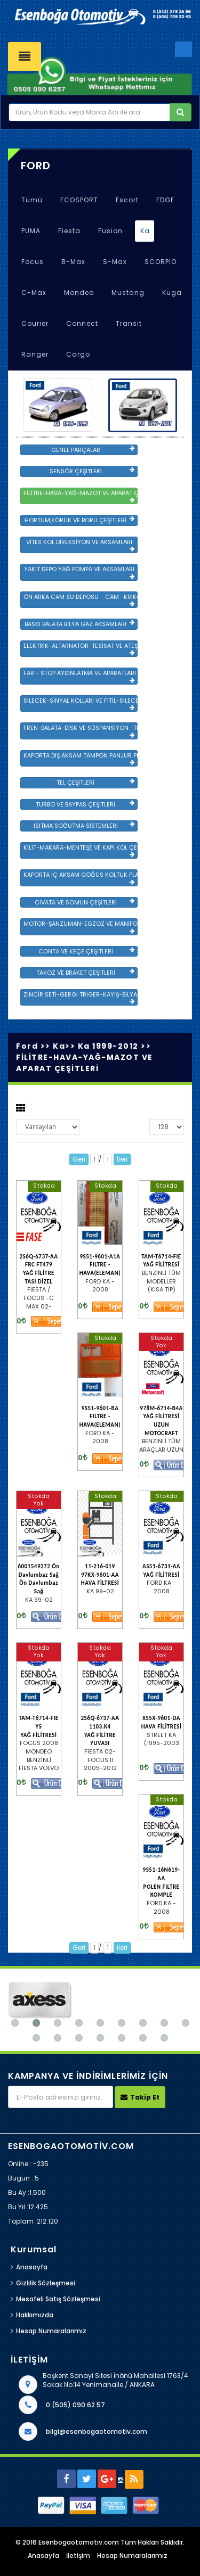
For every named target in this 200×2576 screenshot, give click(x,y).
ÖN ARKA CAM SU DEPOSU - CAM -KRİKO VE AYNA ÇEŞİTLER (80, 599)
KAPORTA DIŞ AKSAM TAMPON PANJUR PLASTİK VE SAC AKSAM (80, 758)
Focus (32, 261)
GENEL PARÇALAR (92, 450)
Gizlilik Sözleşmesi (45, 2282)
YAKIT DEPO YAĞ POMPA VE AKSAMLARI (79, 572)
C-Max (33, 292)
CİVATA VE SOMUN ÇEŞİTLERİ (84, 902)
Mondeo (79, 292)
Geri (79, 1159)
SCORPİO (161, 261)
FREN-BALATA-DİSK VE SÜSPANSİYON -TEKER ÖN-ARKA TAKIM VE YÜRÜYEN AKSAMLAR (80, 730)
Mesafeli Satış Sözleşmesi (58, 2298)
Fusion (110, 230)
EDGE (165, 199)
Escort (127, 199)
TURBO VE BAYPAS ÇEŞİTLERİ (85, 804)
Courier (35, 323)
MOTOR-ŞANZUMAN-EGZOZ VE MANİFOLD (80, 926)
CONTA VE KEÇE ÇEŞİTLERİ (86, 951)
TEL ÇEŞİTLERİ (95, 782)
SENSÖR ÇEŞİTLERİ (92, 471)
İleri (122, 1159)
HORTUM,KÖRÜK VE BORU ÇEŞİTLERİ (79, 520)
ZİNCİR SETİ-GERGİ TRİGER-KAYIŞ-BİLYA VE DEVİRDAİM (80, 997)
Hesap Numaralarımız (51, 2330)
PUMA (31, 230)
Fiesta (69, 230)
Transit (129, 323)
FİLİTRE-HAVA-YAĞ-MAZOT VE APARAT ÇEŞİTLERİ (80, 496)
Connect (82, 323)
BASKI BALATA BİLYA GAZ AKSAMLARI (79, 624)
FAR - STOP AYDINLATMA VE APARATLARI (79, 676)
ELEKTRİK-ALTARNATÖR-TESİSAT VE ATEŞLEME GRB (80, 648)
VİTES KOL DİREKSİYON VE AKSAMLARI (80, 545)
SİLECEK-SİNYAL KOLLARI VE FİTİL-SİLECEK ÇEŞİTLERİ (80, 703)
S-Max (115, 261)
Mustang (128, 292)
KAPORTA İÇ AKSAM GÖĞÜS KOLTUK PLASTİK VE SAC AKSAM (80, 877)
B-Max (73, 261)
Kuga (172, 292)
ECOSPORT (79, 199)
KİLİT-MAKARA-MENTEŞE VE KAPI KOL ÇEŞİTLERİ (80, 850)
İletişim (78, 2555)
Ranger (35, 354)
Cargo (78, 354)
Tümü (32, 199)
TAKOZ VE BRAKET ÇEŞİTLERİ (85, 972)
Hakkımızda (34, 2314)
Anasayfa (31, 2267)
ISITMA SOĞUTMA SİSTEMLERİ (84, 825)
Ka (145, 230)
